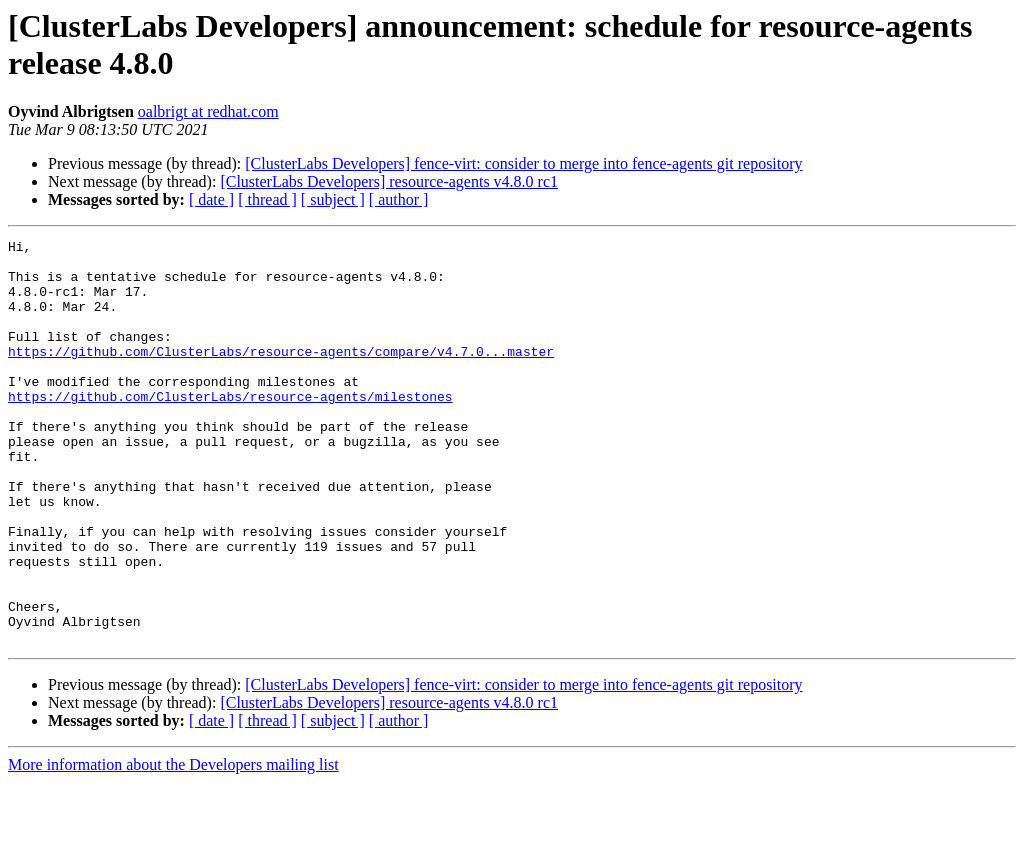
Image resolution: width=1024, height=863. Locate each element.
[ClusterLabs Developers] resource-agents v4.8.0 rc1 (389, 181)
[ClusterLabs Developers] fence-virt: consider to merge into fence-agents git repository (523, 163)
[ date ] (211, 199)
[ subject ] (333, 199)
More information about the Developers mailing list (173, 845)
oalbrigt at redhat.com (208, 111)
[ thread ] (267, 199)
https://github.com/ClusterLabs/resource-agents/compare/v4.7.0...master (281, 375)
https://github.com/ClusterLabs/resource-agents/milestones (230, 429)
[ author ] (399, 199)
